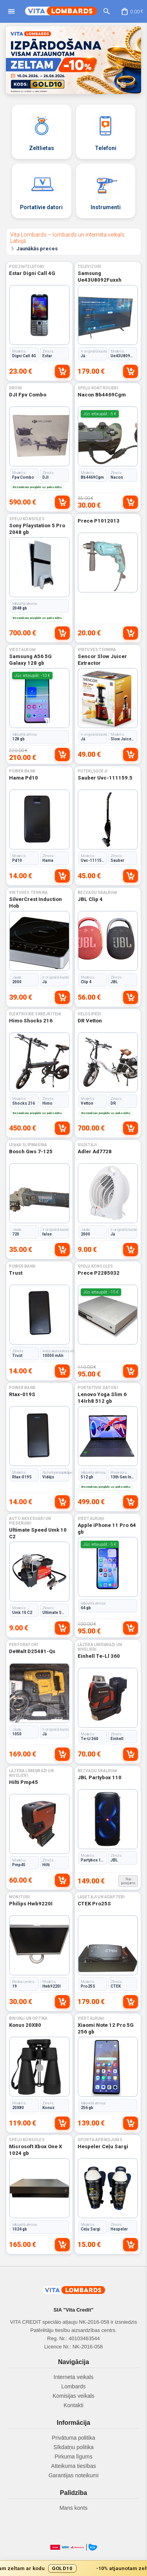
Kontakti (73, 2405)
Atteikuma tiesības (73, 2466)
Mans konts (74, 2508)
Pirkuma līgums (73, 2456)
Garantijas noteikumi (74, 2475)
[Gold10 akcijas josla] (73, 2568)
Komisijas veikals (73, 2396)
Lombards (73, 2386)
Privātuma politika (73, 2438)
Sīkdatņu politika (73, 2447)
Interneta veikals (74, 2377)
